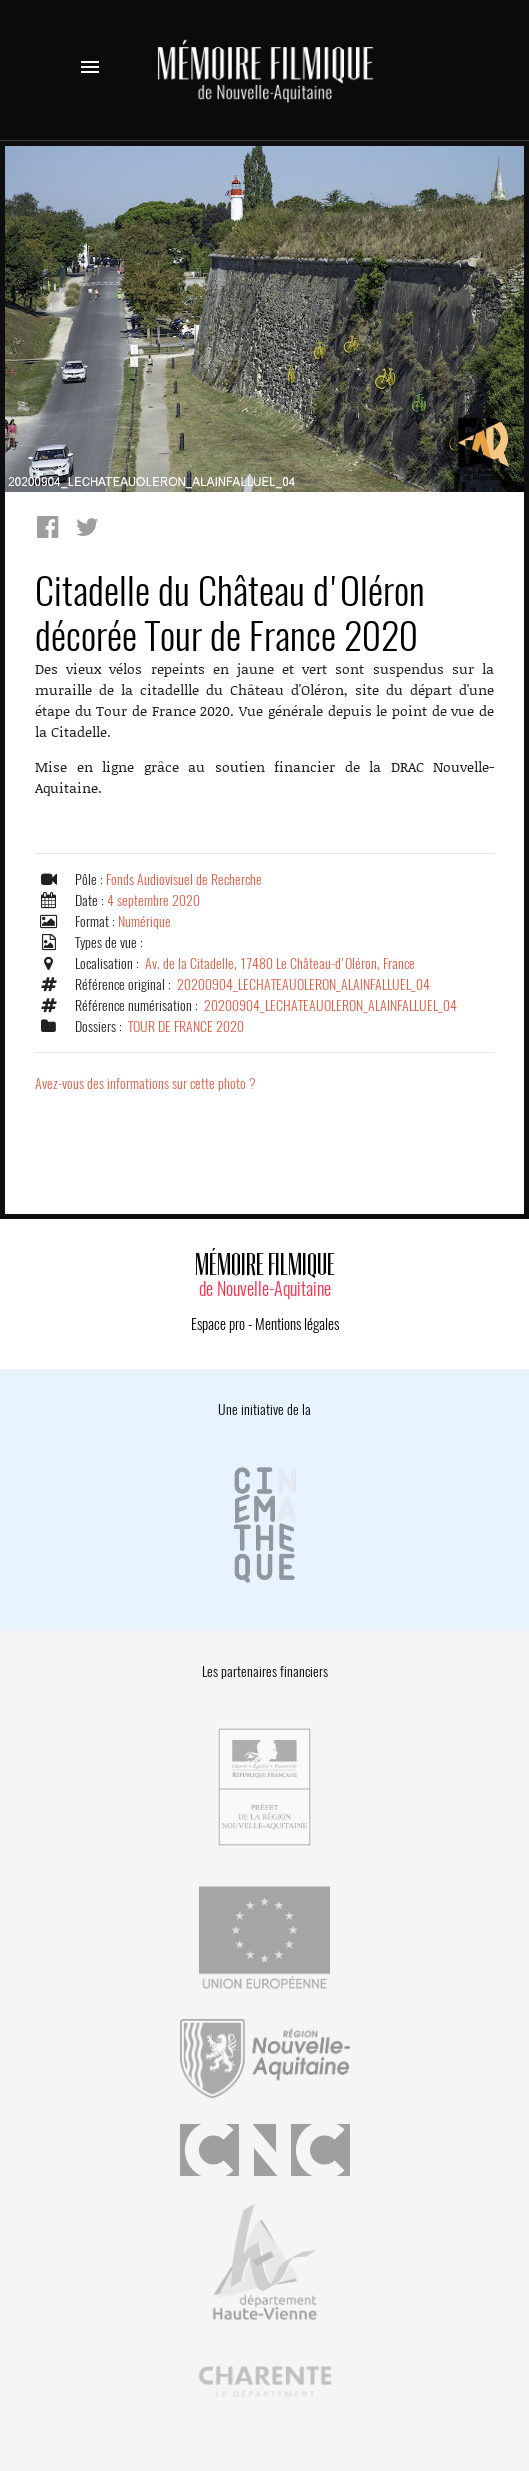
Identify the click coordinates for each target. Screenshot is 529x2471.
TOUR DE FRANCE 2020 (186, 1026)
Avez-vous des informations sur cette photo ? (145, 1083)
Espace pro (218, 1324)
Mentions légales (297, 1324)
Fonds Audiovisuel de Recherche (184, 879)
